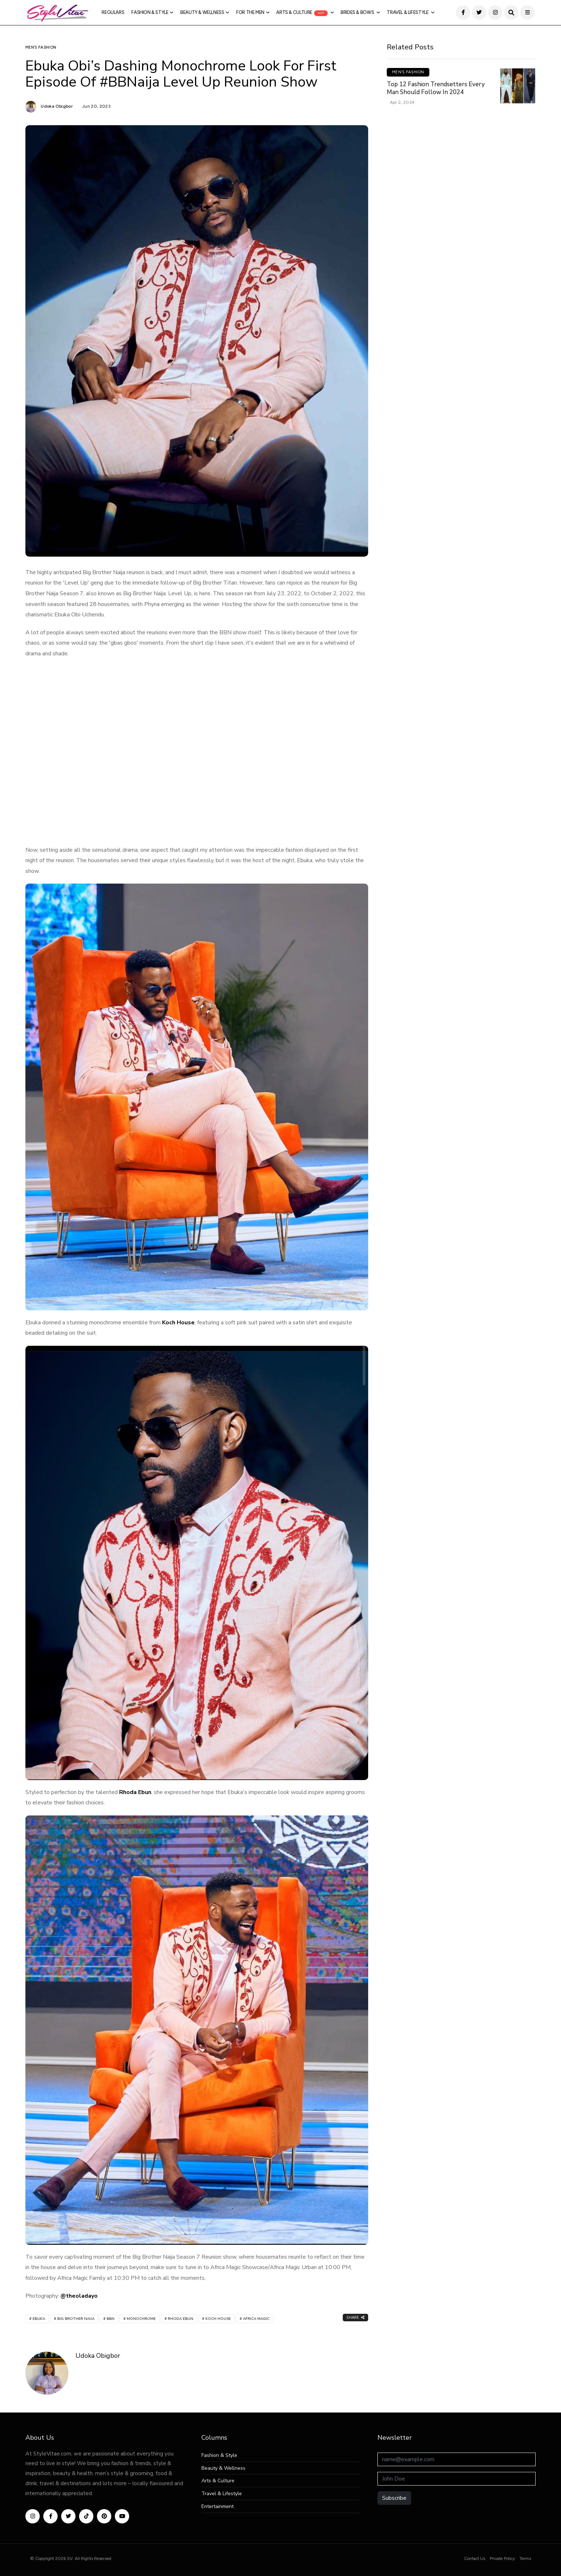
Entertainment (217, 2507)
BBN (110, 2318)
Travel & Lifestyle (408, 12)
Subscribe (394, 2498)
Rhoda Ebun (135, 1792)
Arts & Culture (302, 13)
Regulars (113, 12)
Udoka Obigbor (57, 106)
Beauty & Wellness (202, 12)
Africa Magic (256, 2318)
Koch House (178, 1322)
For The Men (250, 12)
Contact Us (474, 2558)
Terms (525, 2558)
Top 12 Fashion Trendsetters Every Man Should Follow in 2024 (436, 88)
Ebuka (39, 2318)
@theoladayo (79, 2296)
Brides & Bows (358, 12)
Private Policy (502, 2558)
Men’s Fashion (40, 47)
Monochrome (141, 2318)
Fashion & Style (149, 12)
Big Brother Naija (75, 2318)
